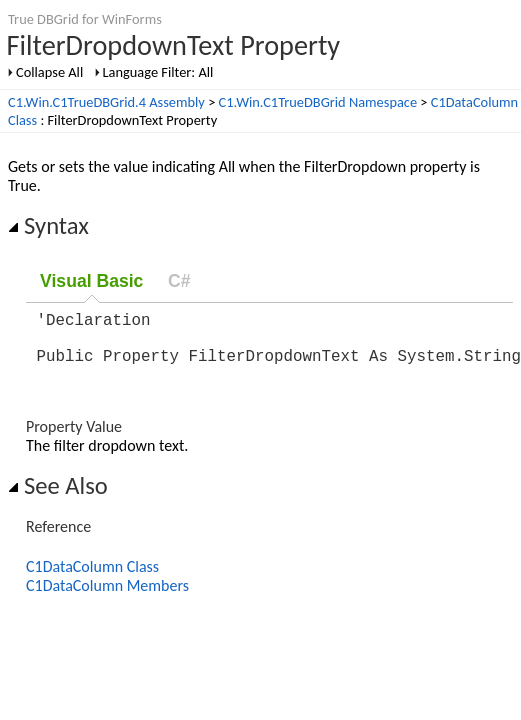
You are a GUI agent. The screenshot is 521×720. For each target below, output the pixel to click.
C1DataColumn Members (107, 597)
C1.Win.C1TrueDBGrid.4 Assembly (106, 102)
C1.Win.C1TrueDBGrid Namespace (318, 102)
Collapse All (49, 72)
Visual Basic (91, 281)
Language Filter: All (158, 72)
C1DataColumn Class (92, 578)
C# (179, 281)
